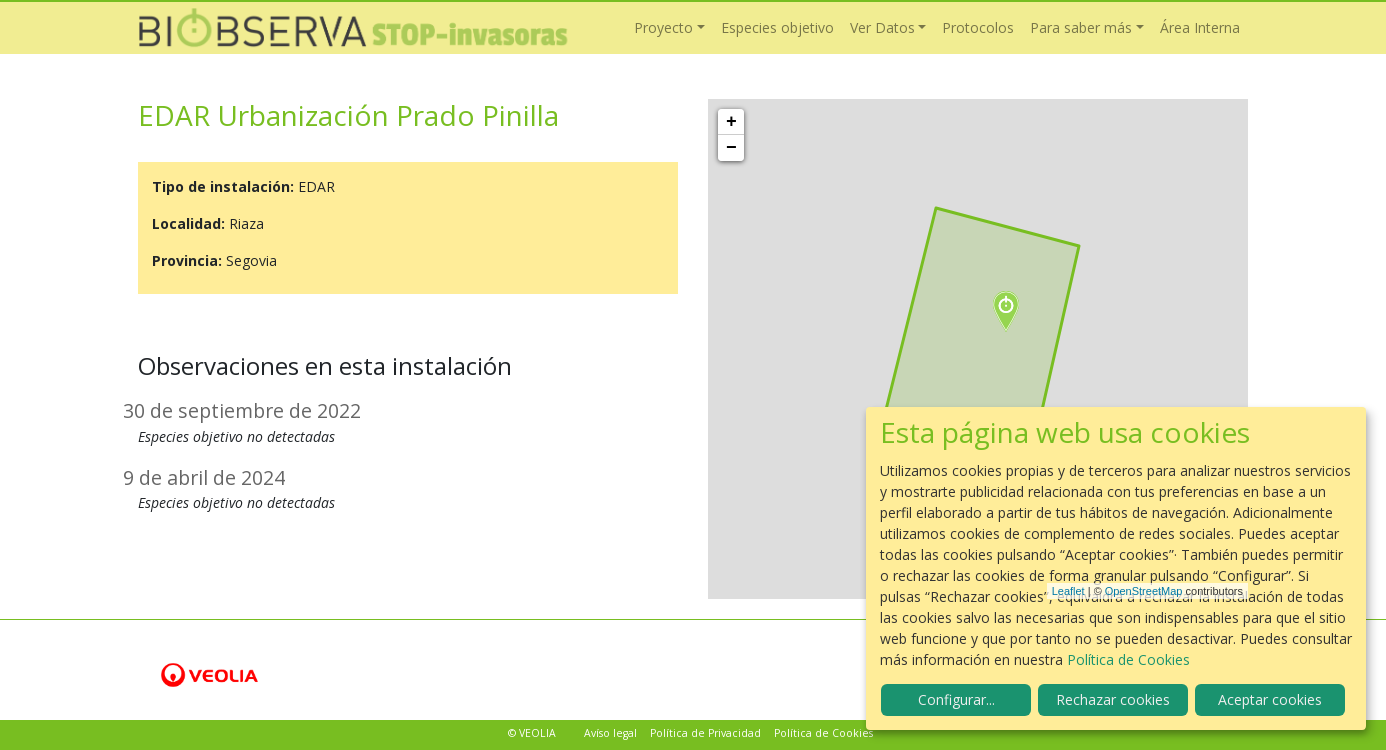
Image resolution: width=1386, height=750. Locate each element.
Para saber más (1081, 27)
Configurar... (956, 699)
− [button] (731, 148)
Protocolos (978, 27)
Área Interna (1200, 27)
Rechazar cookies (1113, 699)
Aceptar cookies (1270, 699)
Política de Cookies (823, 733)
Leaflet (1068, 591)
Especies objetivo (777, 27)
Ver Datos (882, 27)
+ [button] (731, 122)
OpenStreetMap (1144, 591)
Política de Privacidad (705, 733)
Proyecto (663, 27)
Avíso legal (610, 733)
